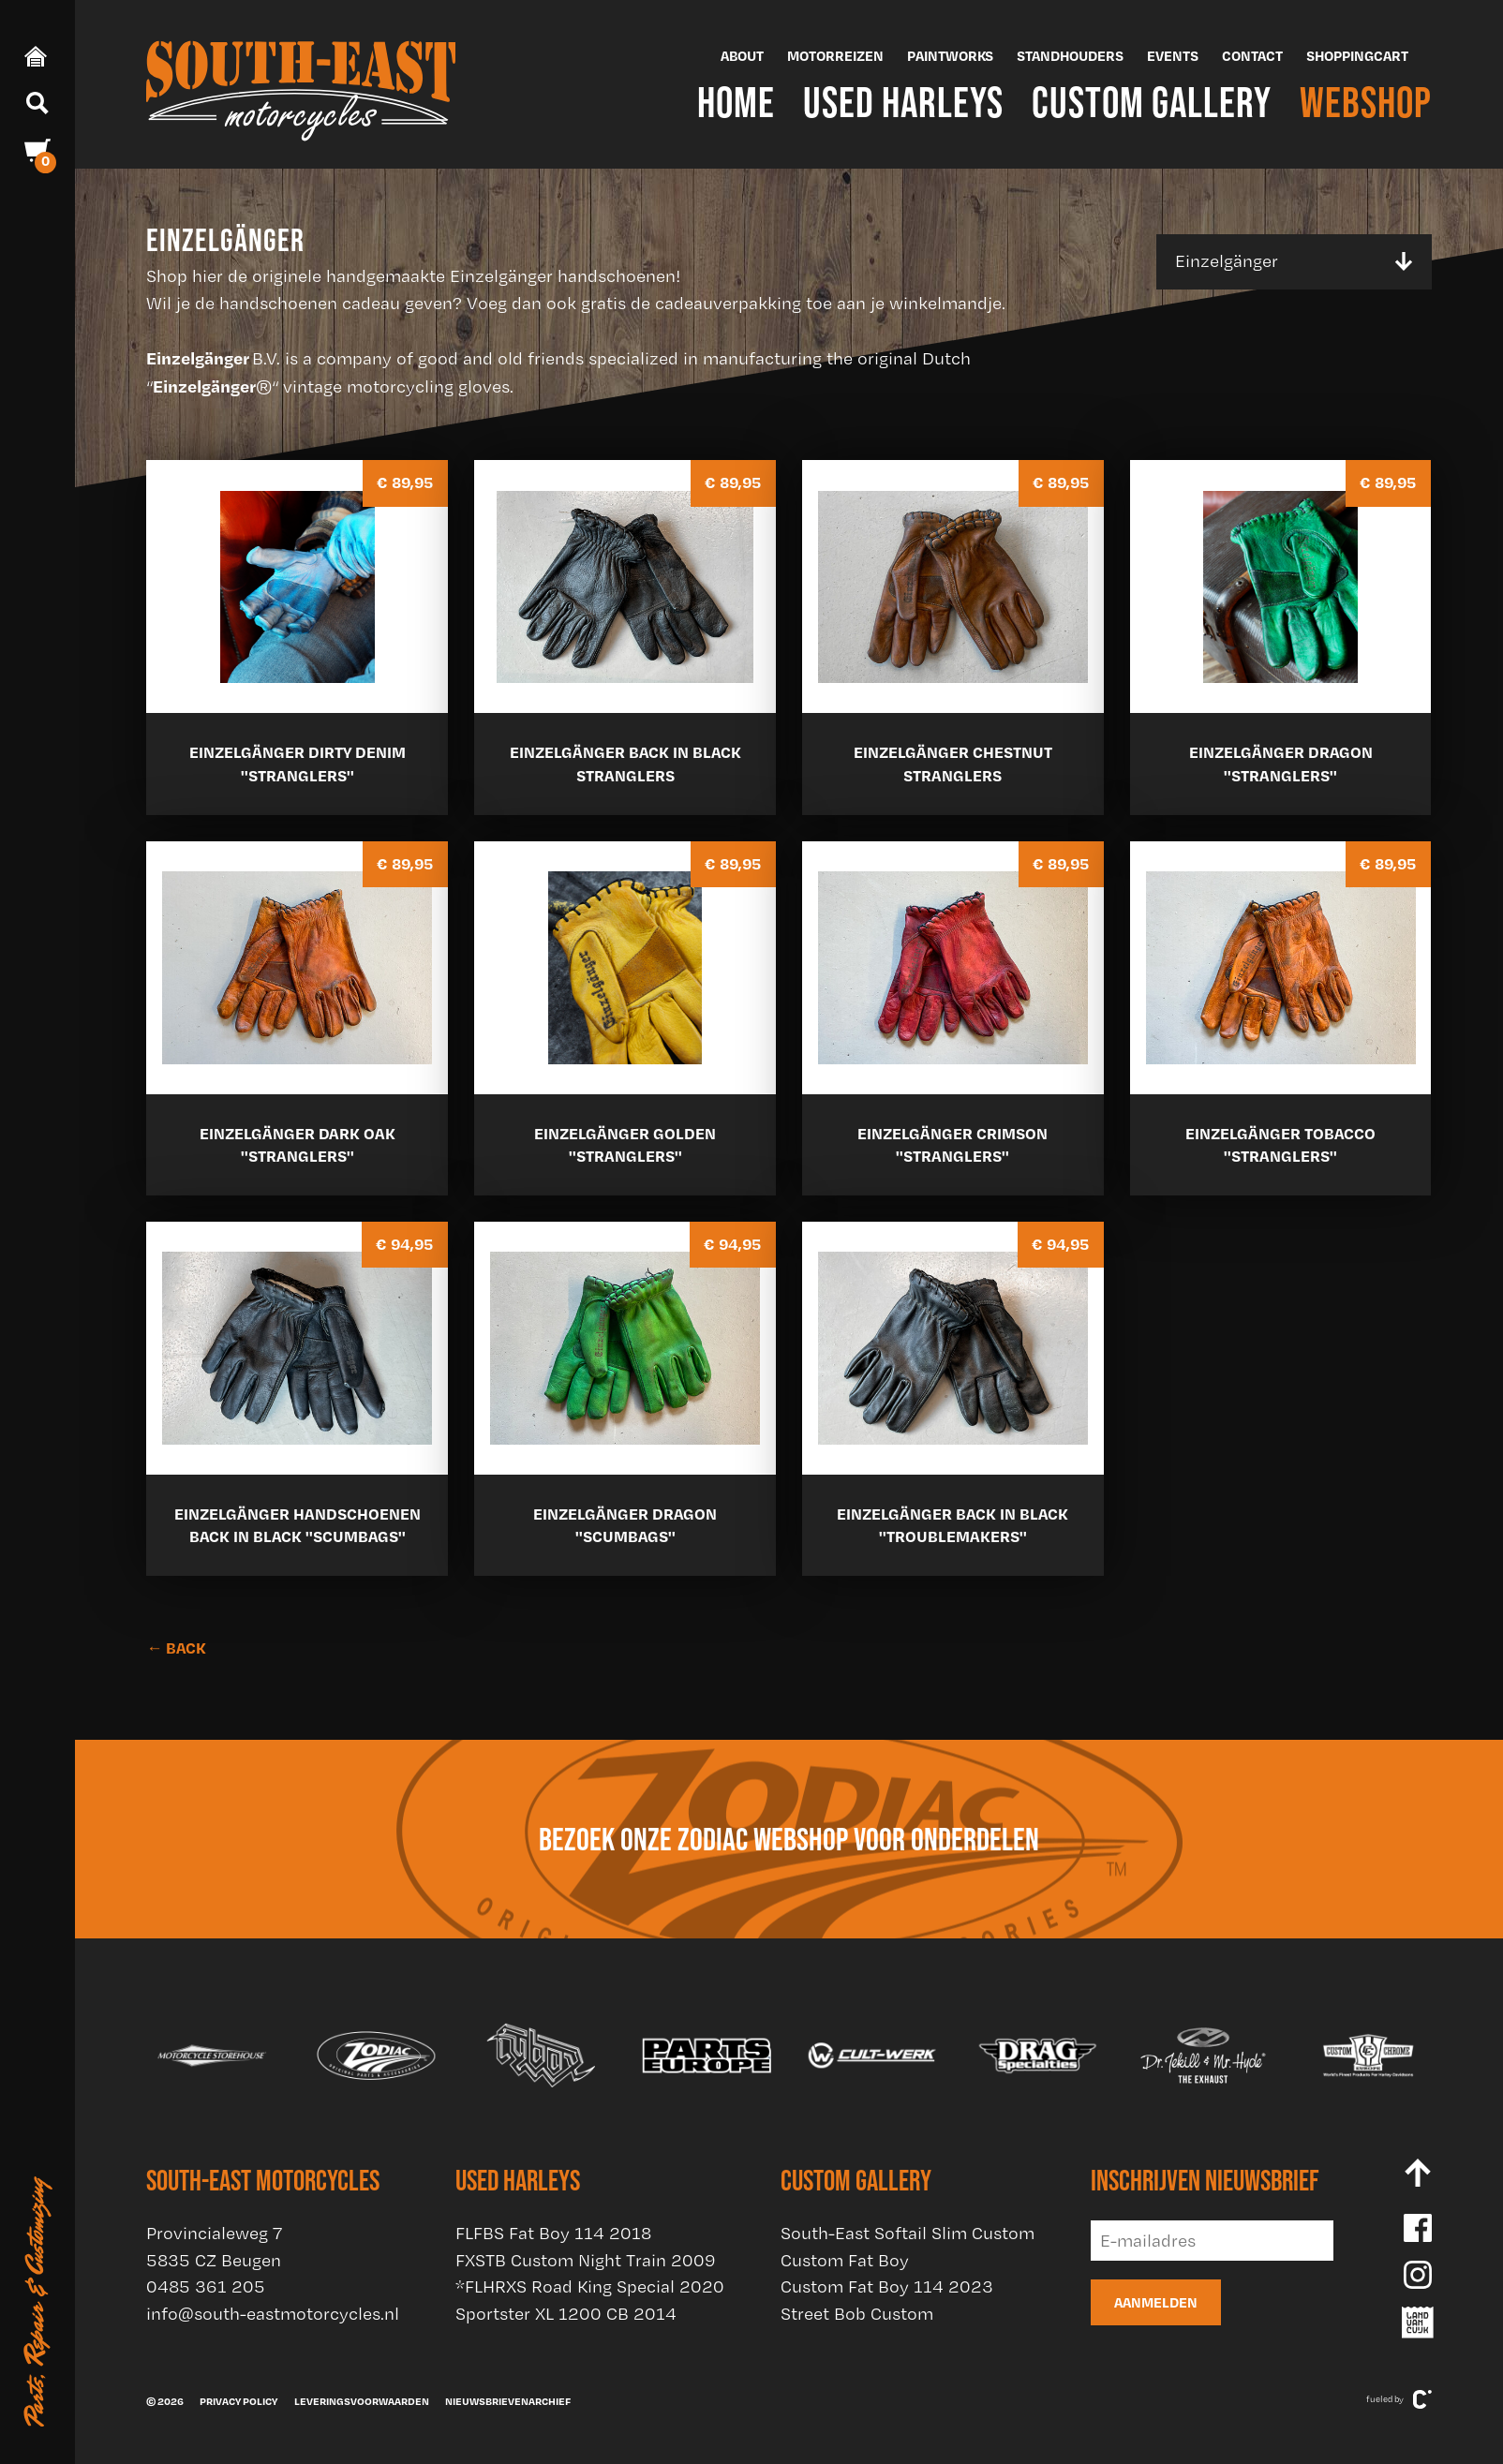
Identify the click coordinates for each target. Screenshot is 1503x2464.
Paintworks (950, 56)
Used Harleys (903, 102)
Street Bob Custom (857, 2313)
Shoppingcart (1357, 56)
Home (736, 102)
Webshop (1366, 102)
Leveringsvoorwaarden (361, 2401)
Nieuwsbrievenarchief (508, 2401)
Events (1172, 56)
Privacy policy (238, 2401)
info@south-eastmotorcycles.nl (272, 2313)
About (742, 56)
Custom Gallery (1152, 102)
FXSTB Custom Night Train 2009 (585, 2260)
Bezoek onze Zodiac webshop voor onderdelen (789, 1838)
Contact (1252, 56)
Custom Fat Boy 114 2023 (887, 2286)
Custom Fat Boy (845, 2260)
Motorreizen (835, 56)
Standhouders (1070, 56)
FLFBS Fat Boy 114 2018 (553, 2233)
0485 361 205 (205, 2286)
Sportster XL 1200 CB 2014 (566, 2313)
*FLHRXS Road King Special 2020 (589, 2286)
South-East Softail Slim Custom (907, 2233)
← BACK (176, 1647)
